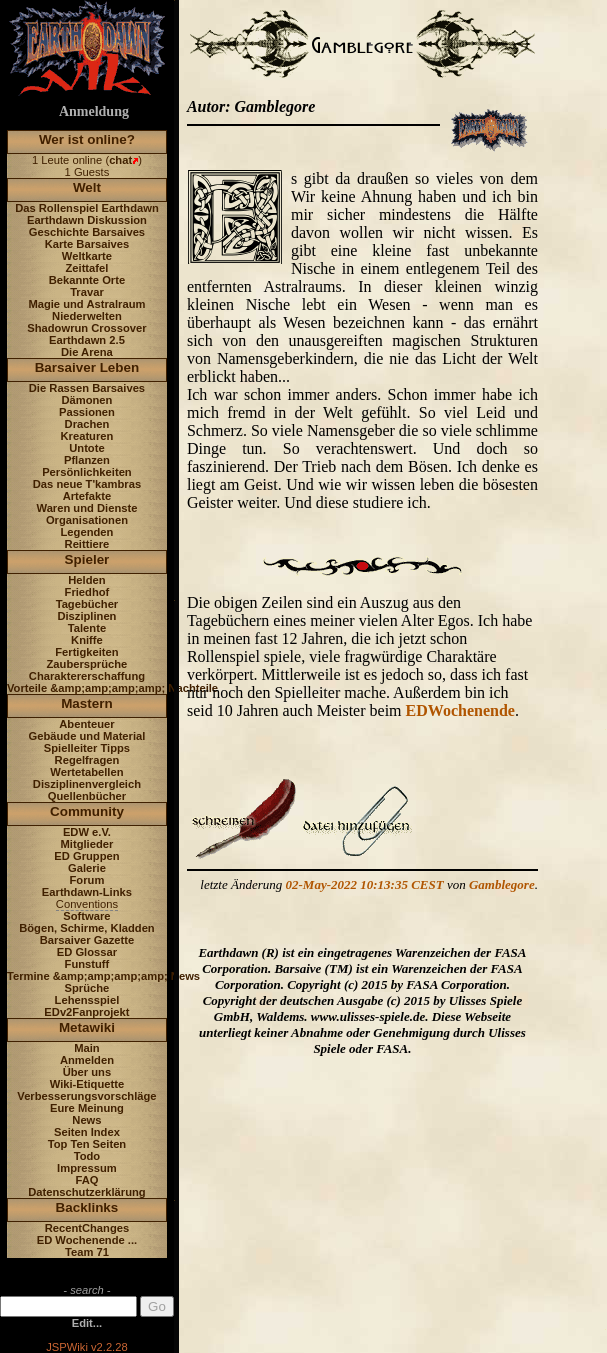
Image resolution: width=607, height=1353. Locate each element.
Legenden (87, 532)
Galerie (87, 868)
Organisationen (87, 520)
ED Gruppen (86, 856)
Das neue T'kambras (87, 484)
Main (86, 1048)
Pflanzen (87, 460)
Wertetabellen (86, 772)
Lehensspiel (87, 1000)
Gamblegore (502, 884)
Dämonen (86, 400)
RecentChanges (87, 1228)
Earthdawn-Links (87, 892)
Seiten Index (87, 1132)
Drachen (87, 424)
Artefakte (87, 496)
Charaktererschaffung (87, 676)
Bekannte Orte (87, 280)
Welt (87, 187)
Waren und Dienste (86, 508)
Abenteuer (86, 724)
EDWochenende (460, 710)
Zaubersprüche (87, 664)
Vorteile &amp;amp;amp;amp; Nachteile (112, 688)
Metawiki (87, 1027)
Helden (86, 580)
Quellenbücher (87, 796)
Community (87, 811)
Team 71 (87, 1252)
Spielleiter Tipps (87, 748)
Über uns (87, 1072)
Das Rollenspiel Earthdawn (87, 208)
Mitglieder (87, 844)
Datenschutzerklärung (87, 1192)
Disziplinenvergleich (87, 784)
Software (86, 916)
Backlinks (87, 1207)
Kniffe (87, 640)
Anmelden (87, 1060)
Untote (86, 448)
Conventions (87, 904)
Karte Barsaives (87, 244)
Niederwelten (87, 316)
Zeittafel (86, 268)
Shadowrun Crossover (86, 328)
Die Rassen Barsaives (87, 388)
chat (120, 160)
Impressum (87, 1168)
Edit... (87, 1323)
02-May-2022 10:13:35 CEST (365, 884)
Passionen (87, 412)
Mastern (87, 703)
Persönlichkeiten (87, 472)
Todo (87, 1156)
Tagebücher (87, 604)
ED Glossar (87, 952)
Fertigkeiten (86, 652)
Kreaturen (87, 436)
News (86, 1120)
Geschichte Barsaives (87, 232)
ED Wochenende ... (87, 1240)
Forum (87, 880)
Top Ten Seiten (87, 1144)
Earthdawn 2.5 (87, 340)
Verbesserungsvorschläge (86, 1096)
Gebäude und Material (87, 736)
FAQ (86, 1180)
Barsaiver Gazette (87, 940)
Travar (87, 292)
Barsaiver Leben (87, 367)
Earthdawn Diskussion (87, 220)
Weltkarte (87, 256)
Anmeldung (94, 111)
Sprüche (87, 988)
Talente (87, 628)
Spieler (87, 559)
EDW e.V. (87, 832)
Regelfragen (87, 760)
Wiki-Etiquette (87, 1084)
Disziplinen (86, 616)
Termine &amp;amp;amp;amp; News (103, 976)
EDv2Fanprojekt (86, 1012)
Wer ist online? (87, 139)
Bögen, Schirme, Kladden (87, 928)
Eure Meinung (87, 1108)
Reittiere (87, 544)
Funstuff (87, 964)
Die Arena (87, 352)
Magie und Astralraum (86, 304)
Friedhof (87, 592)
